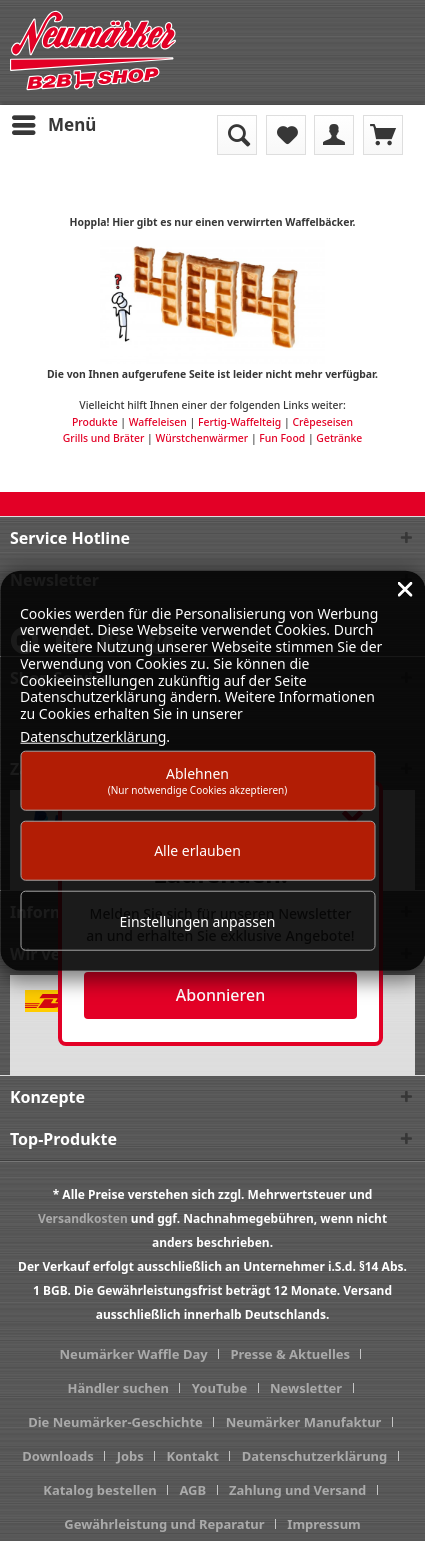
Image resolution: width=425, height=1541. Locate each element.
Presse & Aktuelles (290, 1354)
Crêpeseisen (322, 422)
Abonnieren (220, 995)
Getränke (339, 438)
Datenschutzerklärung (315, 1456)
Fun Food (282, 438)
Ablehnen (198, 779)
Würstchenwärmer (201, 438)
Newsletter (306, 1388)
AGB (192, 1490)
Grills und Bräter (104, 438)
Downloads (58, 1456)
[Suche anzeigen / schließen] (237, 135)
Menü (54, 122)
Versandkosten (83, 1218)
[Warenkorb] (383, 135)
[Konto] (334, 135)
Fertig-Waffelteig (239, 422)
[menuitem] (53, 125)
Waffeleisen (158, 422)
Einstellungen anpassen (198, 920)
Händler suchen (118, 1388)
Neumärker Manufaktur (304, 1422)
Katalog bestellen (99, 1490)
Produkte (95, 422)
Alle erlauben (197, 850)
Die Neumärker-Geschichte (115, 1422)
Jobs (130, 1456)
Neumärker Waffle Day (134, 1354)
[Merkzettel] (286, 135)
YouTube (219, 1388)
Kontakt (193, 1456)
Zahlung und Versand (297, 1490)
